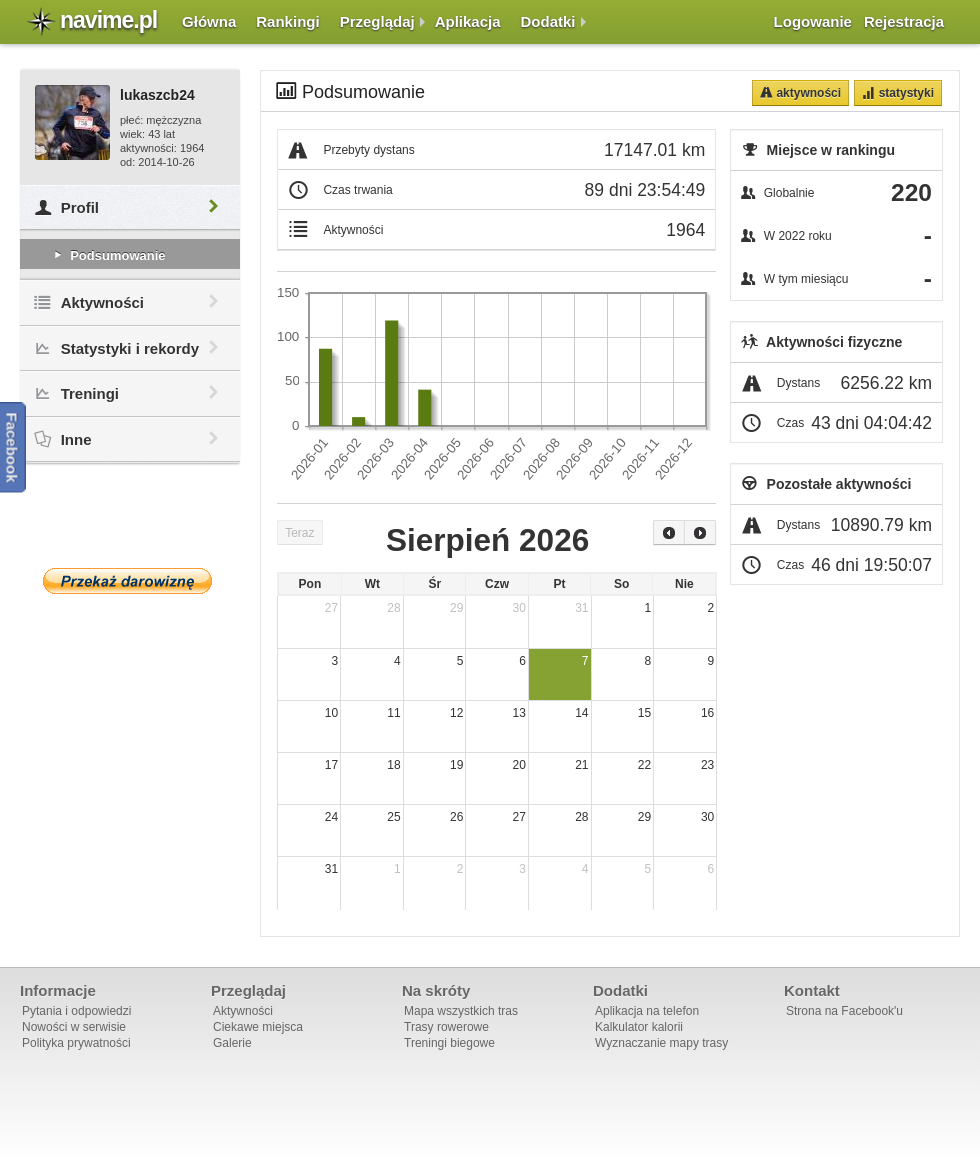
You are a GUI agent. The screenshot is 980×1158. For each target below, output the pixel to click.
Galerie (232, 1043)
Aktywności (130, 302)
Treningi (130, 393)
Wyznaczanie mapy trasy (661, 1043)
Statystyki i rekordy (130, 348)
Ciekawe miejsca (258, 1027)
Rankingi (287, 21)
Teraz (299, 533)
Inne (130, 439)
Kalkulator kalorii (639, 1027)
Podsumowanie (108, 255)
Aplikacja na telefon (647, 1011)
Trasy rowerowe (446, 1027)
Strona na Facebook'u (844, 1011)
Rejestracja (904, 21)
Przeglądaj (377, 21)
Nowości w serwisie (74, 1027)
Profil (130, 207)
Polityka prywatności (76, 1043)
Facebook (12, 448)
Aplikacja (468, 21)
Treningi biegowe (449, 1043)
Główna (209, 21)
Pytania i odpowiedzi (76, 1011)
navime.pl (108, 20)
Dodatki (548, 21)
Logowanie (813, 21)
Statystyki (904, 93)
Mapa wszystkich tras (461, 1011)
